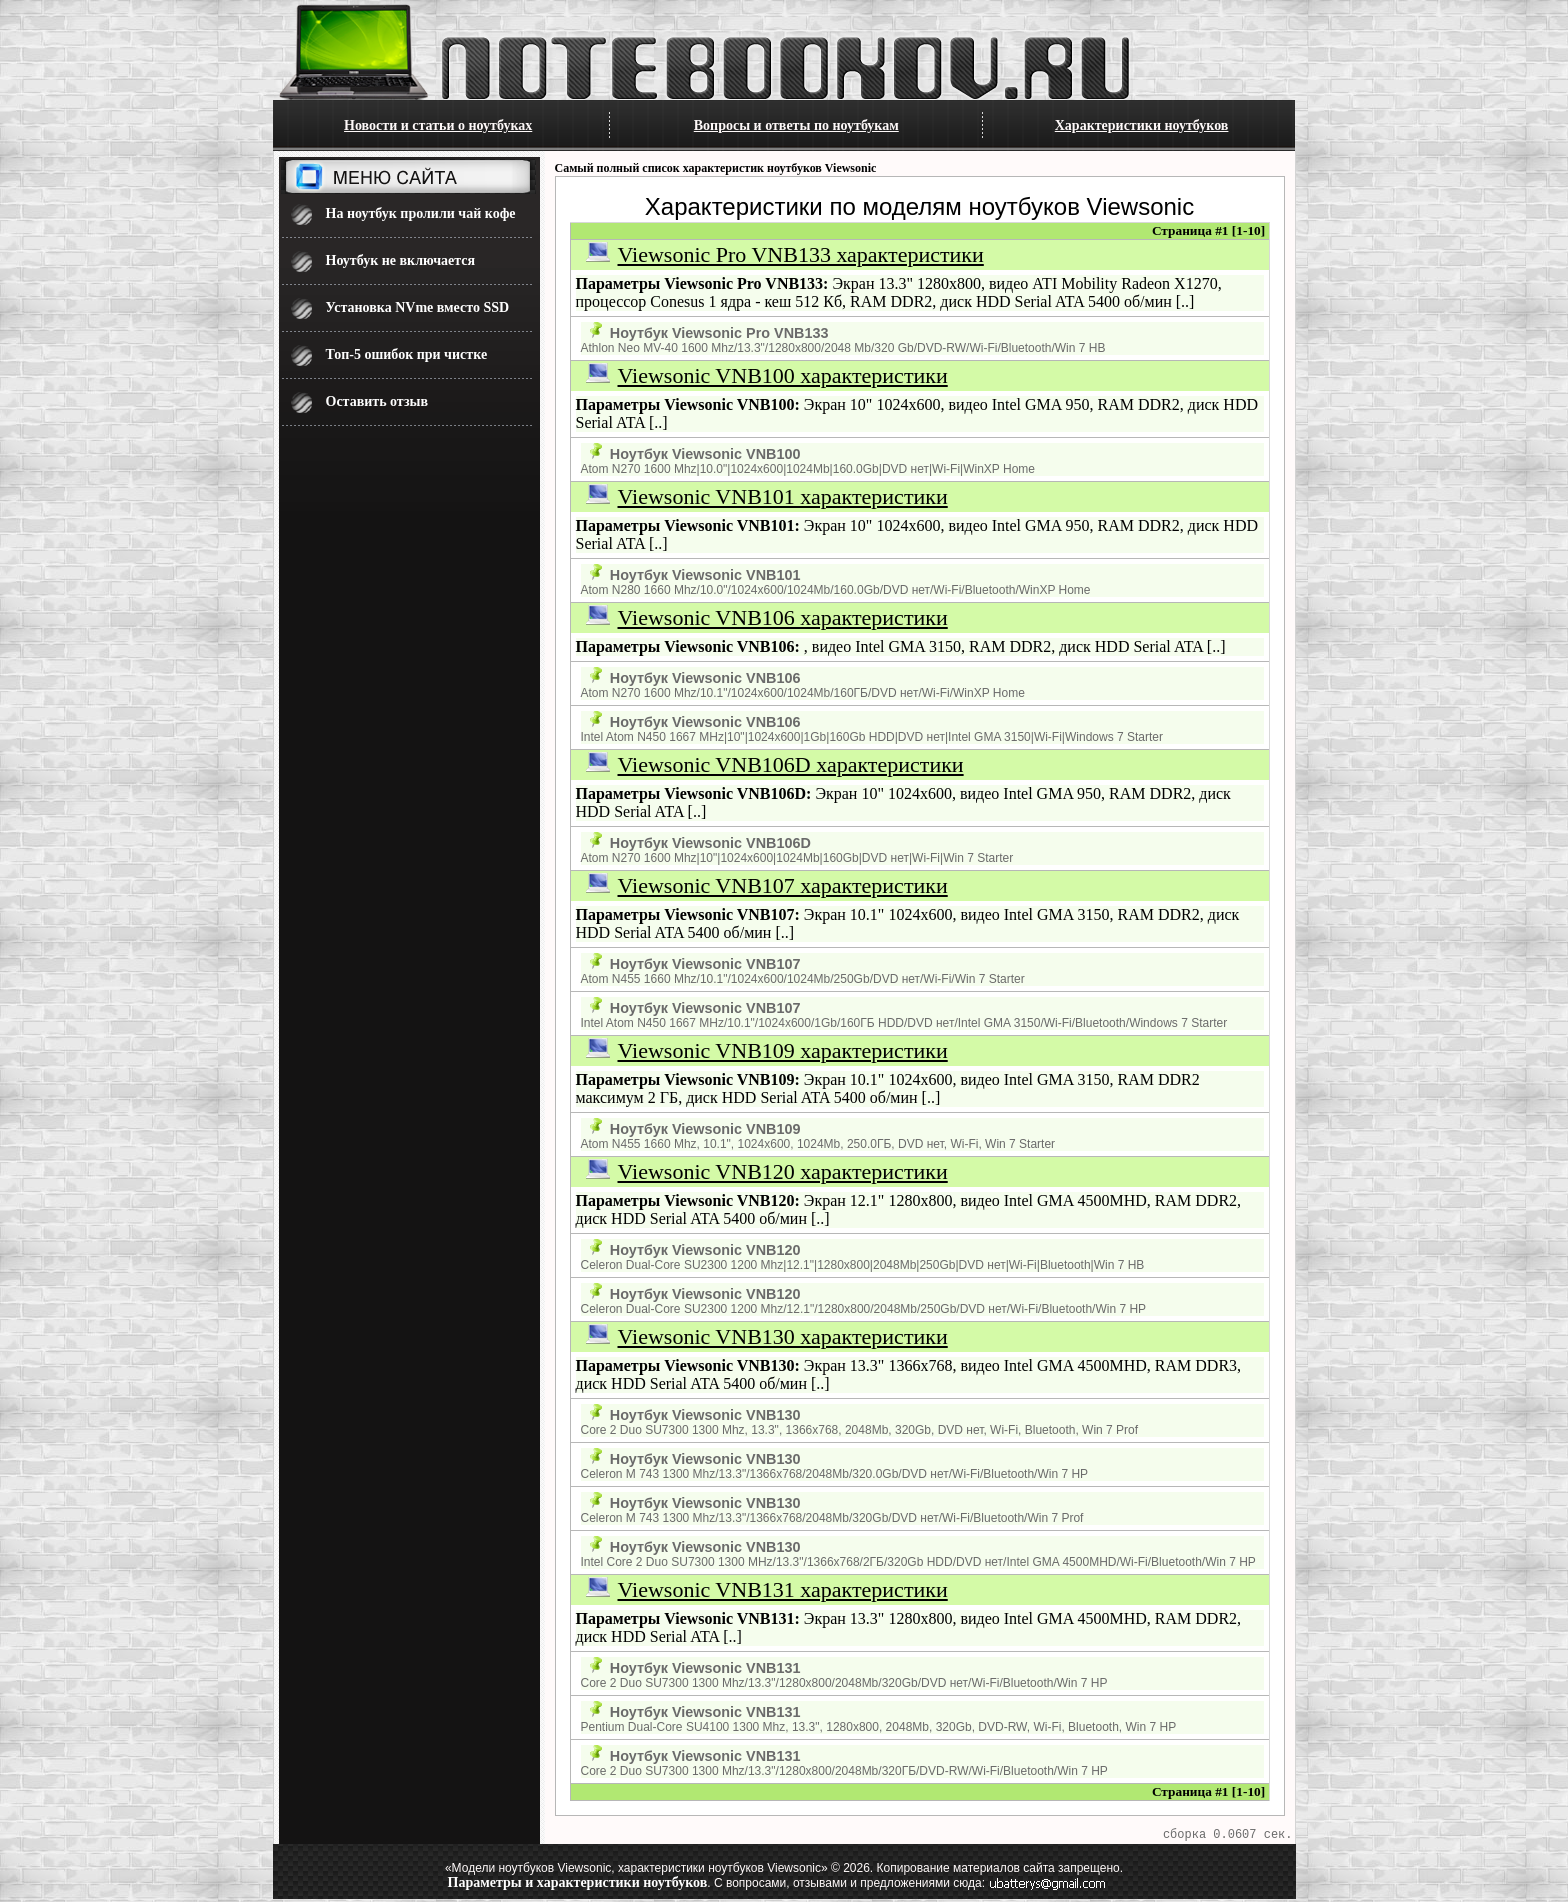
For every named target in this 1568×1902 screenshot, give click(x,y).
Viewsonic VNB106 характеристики (783, 617)
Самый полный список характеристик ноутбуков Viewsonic (716, 168)
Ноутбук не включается (401, 260)
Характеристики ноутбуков (1142, 125)
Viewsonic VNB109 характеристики (783, 1050)
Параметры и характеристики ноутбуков (578, 1885)
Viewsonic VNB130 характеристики (783, 1336)
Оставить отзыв (377, 401)
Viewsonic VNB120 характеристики (783, 1171)
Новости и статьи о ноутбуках (438, 125)
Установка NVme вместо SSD (418, 307)
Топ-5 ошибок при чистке (407, 354)
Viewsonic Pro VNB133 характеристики (801, 254)
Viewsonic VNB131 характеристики (783, 1589)
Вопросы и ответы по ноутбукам (796, 125)
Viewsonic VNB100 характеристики (783, 375)
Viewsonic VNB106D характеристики (791, 764)
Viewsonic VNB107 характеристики (783, 885)
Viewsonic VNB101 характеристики (783, 496)
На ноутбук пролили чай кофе (421, 213)
